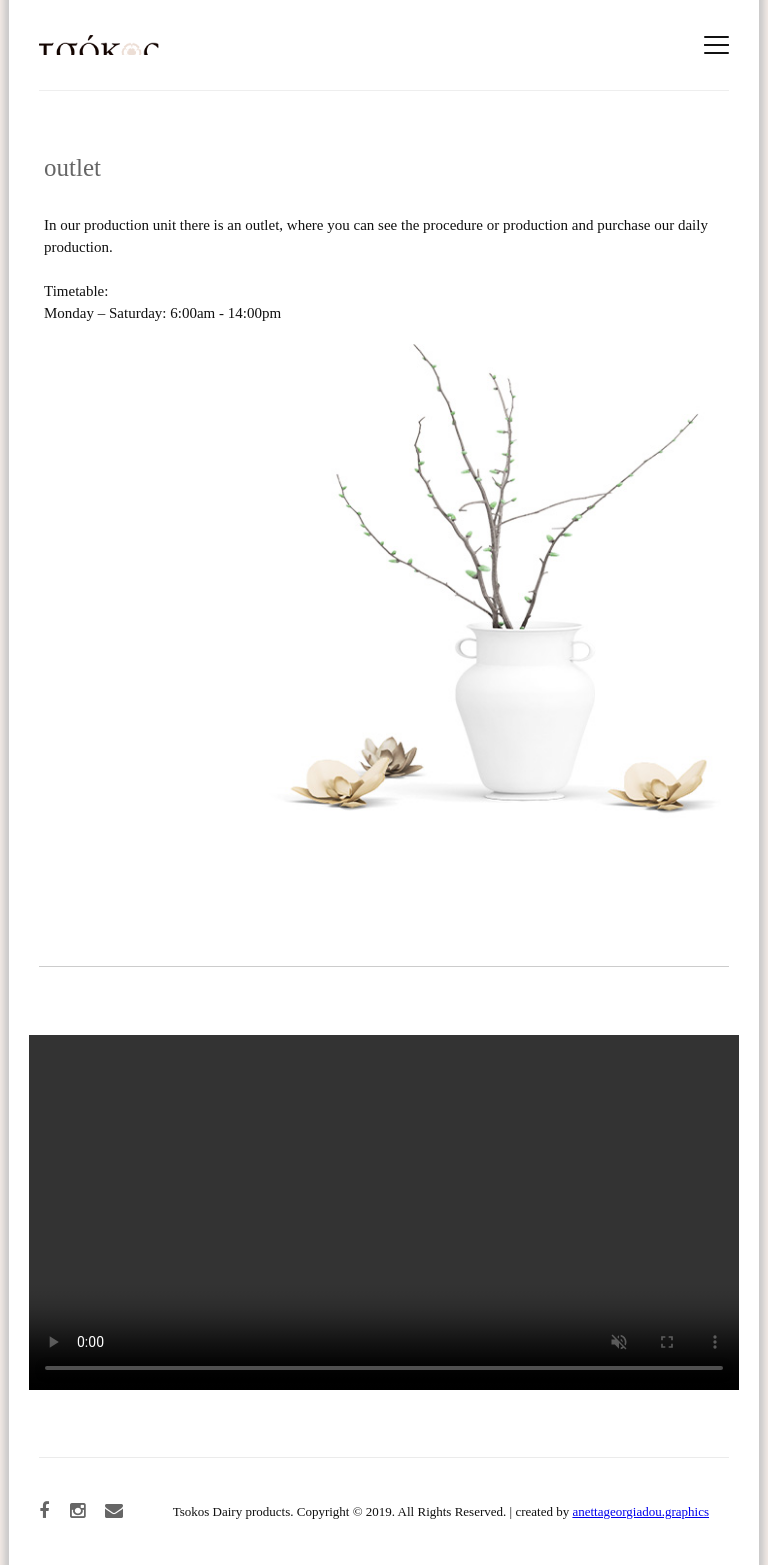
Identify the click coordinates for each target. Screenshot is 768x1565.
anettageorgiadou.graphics (640, 1511)
